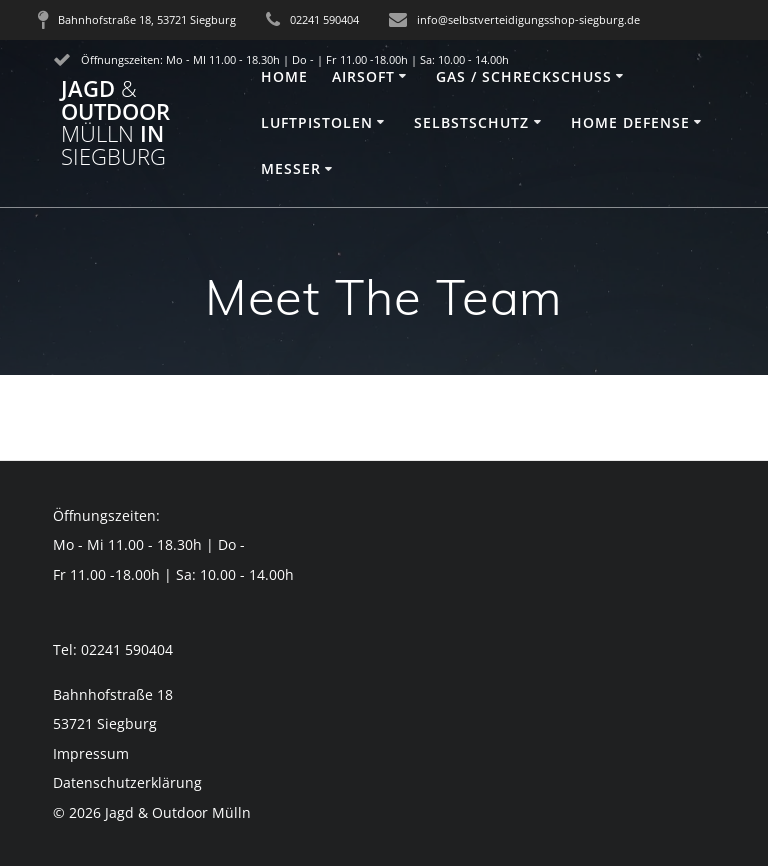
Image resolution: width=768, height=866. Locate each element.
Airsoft (363, 76)
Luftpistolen (317, 122)
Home (284, 76)
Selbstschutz (471, 122)
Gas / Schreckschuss (524, 76)
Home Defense (630, 122)
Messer (291, 168)
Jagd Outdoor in (115, 123)
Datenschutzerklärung (127, 782)
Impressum (91, 753)
